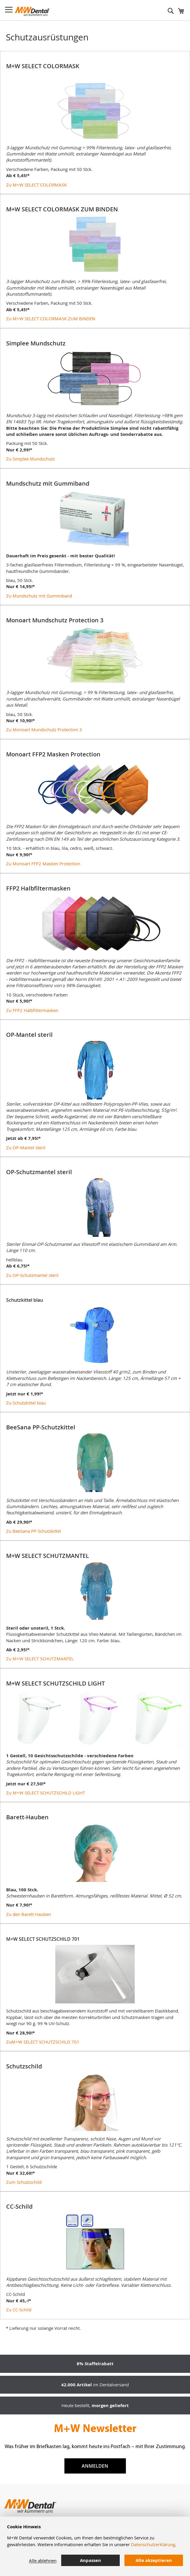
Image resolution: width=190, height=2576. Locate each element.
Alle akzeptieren (154, 2560)
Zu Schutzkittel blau (26, 1403)
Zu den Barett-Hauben (28, 1914)
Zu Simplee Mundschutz (30, 459)
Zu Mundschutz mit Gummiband (39, 596)
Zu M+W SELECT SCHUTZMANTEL (40, 1659)
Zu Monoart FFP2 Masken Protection (43, 863)
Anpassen (90, 2560)
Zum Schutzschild (24, 2182)
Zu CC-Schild (18, 2310)
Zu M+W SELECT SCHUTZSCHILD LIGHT (45, 1793)
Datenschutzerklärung (153, 2544)
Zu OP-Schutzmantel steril (32, 1275)
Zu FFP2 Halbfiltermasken (32, 1010)
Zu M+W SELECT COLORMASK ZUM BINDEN (50, 318)
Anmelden (95, 2466)
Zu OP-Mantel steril (25, 1147)
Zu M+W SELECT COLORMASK (36, 185)
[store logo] (32, 11)
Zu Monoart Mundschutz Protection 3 (44, 729)
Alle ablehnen (43, 2560)
